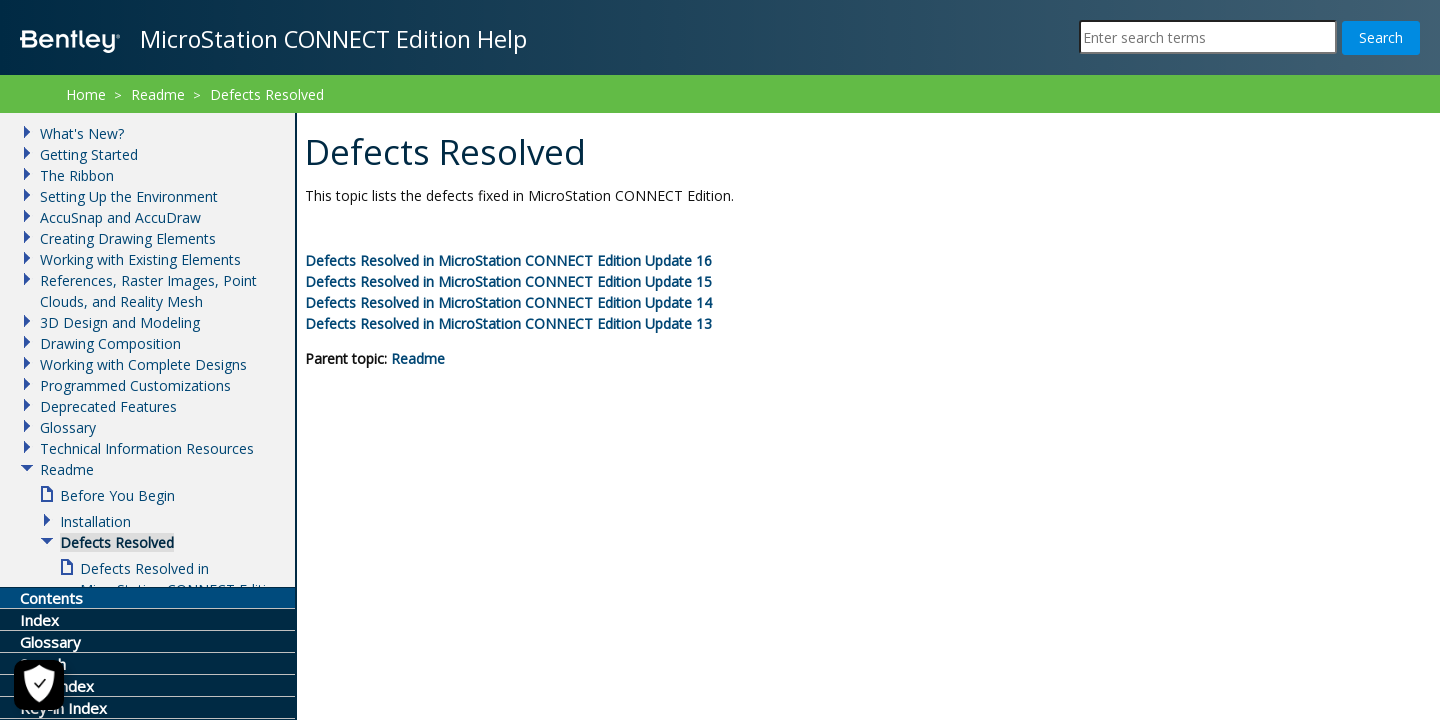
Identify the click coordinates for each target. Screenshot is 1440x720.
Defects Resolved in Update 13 (508, 323)
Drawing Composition (110, 343)
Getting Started (89, 154)
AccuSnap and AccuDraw (120, 217)
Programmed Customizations (135, 385)
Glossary (68, 427)
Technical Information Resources (147, 448)
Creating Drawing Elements (128, 238)
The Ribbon (77, 175)
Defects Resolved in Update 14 (508, 302)
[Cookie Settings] (36, 685)
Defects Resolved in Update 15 (508, 281)
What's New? (82, 133)
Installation (95, 521)
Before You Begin (117, 495)
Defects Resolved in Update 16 (508, 260)
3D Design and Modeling (120, 322)
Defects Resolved (267, 94)
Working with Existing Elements (140, 259)
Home (86, 94)
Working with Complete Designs (143, 364)
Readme (418, 358)
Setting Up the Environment (129, 196)
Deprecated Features (108, 406)
